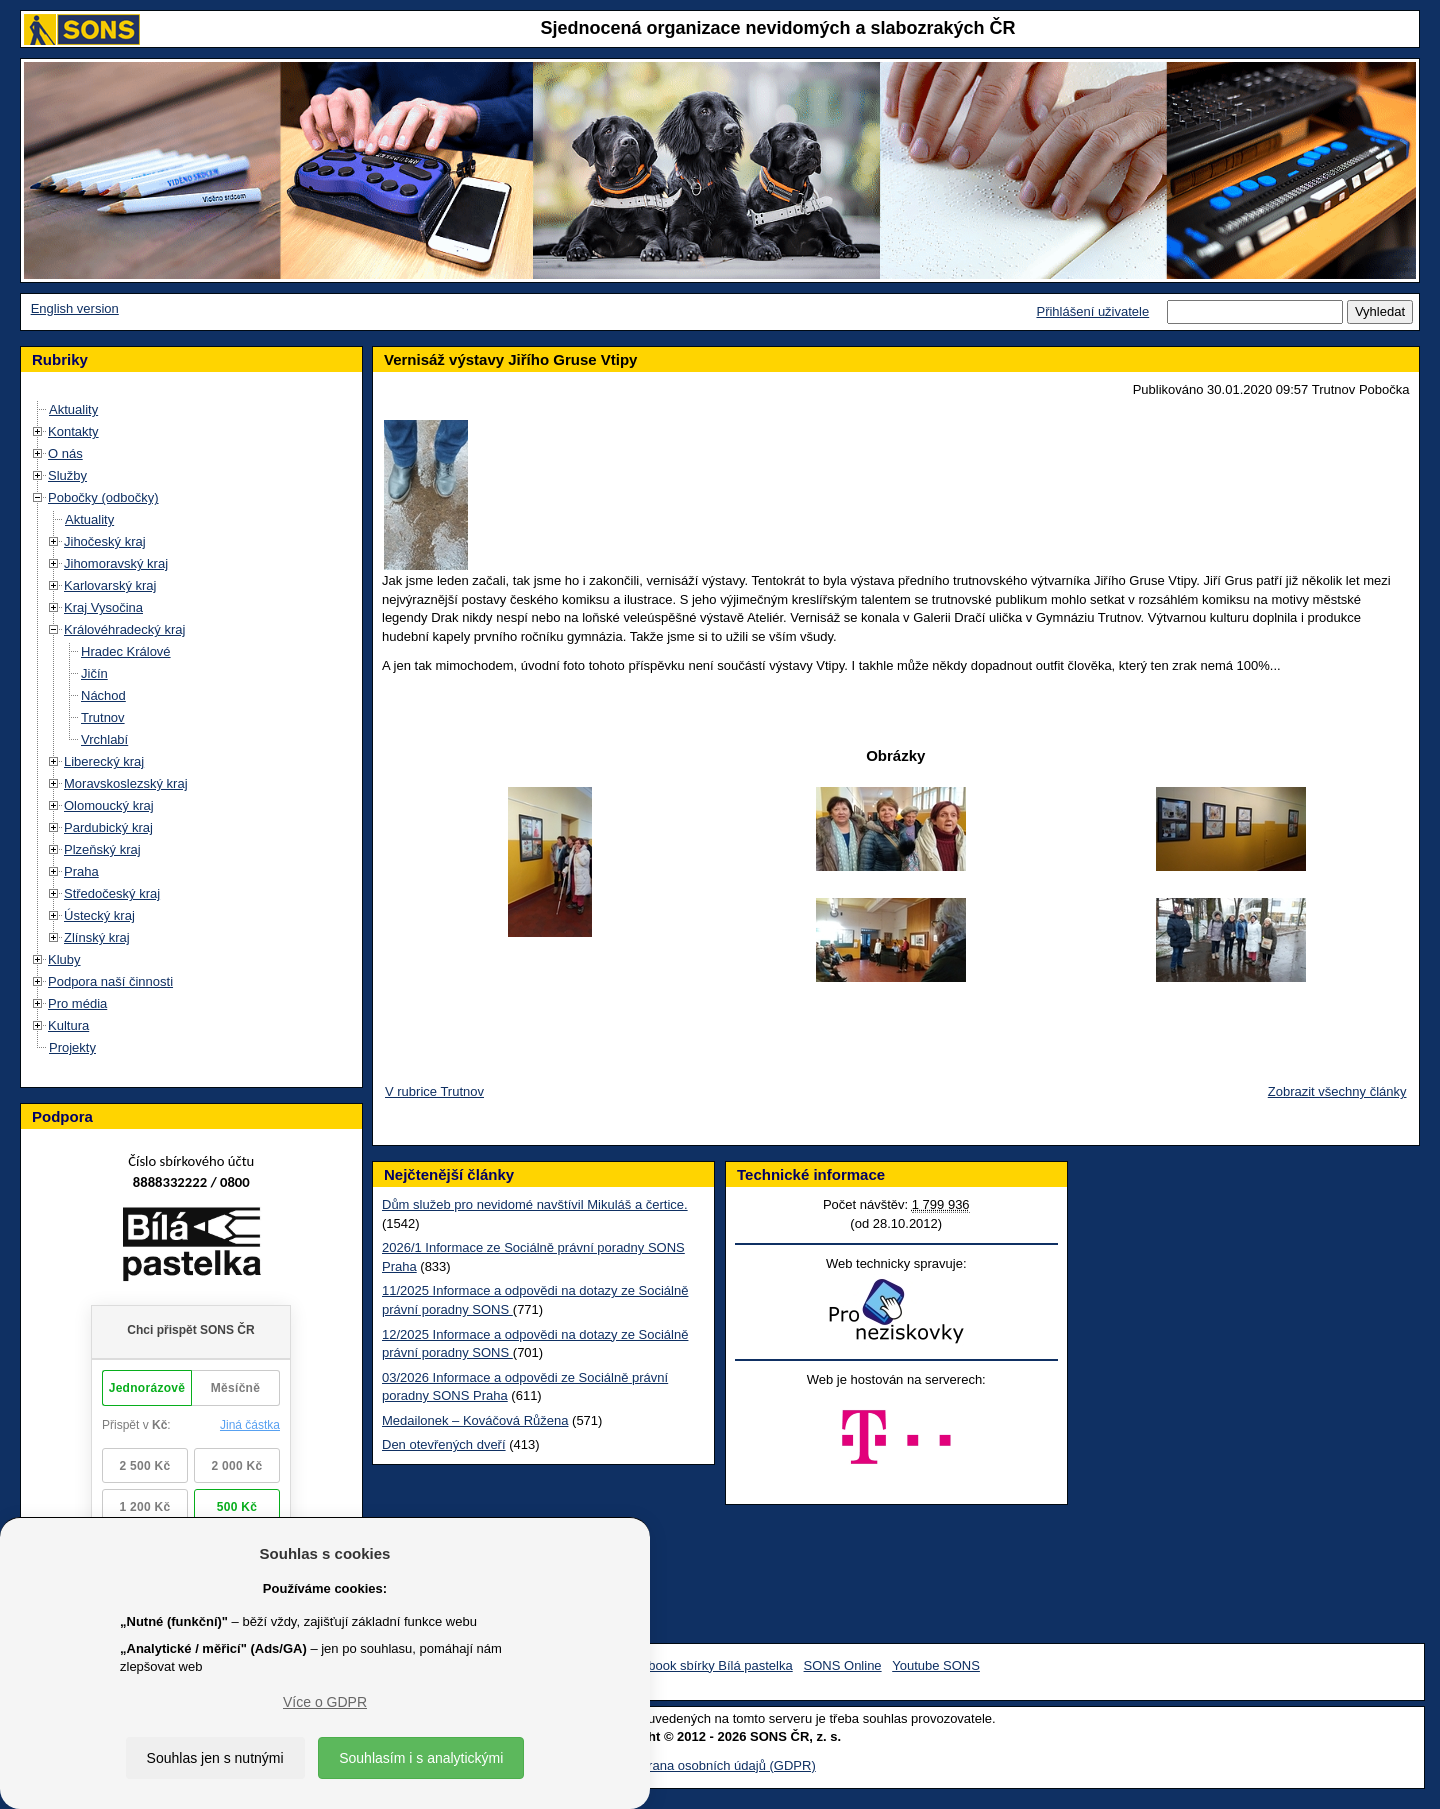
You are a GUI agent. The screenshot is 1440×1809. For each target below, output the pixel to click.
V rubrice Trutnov (434, 1091)
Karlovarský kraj (110, 585)
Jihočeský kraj (105, 541)
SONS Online (843, 1665)
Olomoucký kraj (109, 805)
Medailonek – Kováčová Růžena (475, 1420)
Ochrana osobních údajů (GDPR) (719, 1765)
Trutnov (103, 717)
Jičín (94, 673)
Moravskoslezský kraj (126, 783)
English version (75, 308)
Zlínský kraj (97, 937)
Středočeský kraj (112, 893)
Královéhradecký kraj (124, 629)
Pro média (77, 1003)
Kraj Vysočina (103, 607)
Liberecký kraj (104, 761)
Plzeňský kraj (102, 849)
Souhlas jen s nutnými (215, 1758)
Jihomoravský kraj (116, 563)
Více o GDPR (325, 1702)
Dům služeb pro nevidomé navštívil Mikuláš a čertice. (535, 1204)
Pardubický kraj (108, 827)
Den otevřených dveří (444, 1444)
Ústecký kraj (99, 915)
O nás (65, 453)
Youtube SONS (936, 1665)
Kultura (68, 1025)
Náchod (103, 695)
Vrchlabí (104, 739)
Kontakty (73, 431)
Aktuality (73, 409)
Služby (67, 475)
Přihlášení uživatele (1092, 311)
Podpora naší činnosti (110, 981)
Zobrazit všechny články (1337, 1091)
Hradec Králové (126, 651)
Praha (81, 871)
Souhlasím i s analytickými (421, 1758)
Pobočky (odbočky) (103, 497)
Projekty (72, 1047)
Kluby (64, 959)
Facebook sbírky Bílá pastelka (705, 1665)
